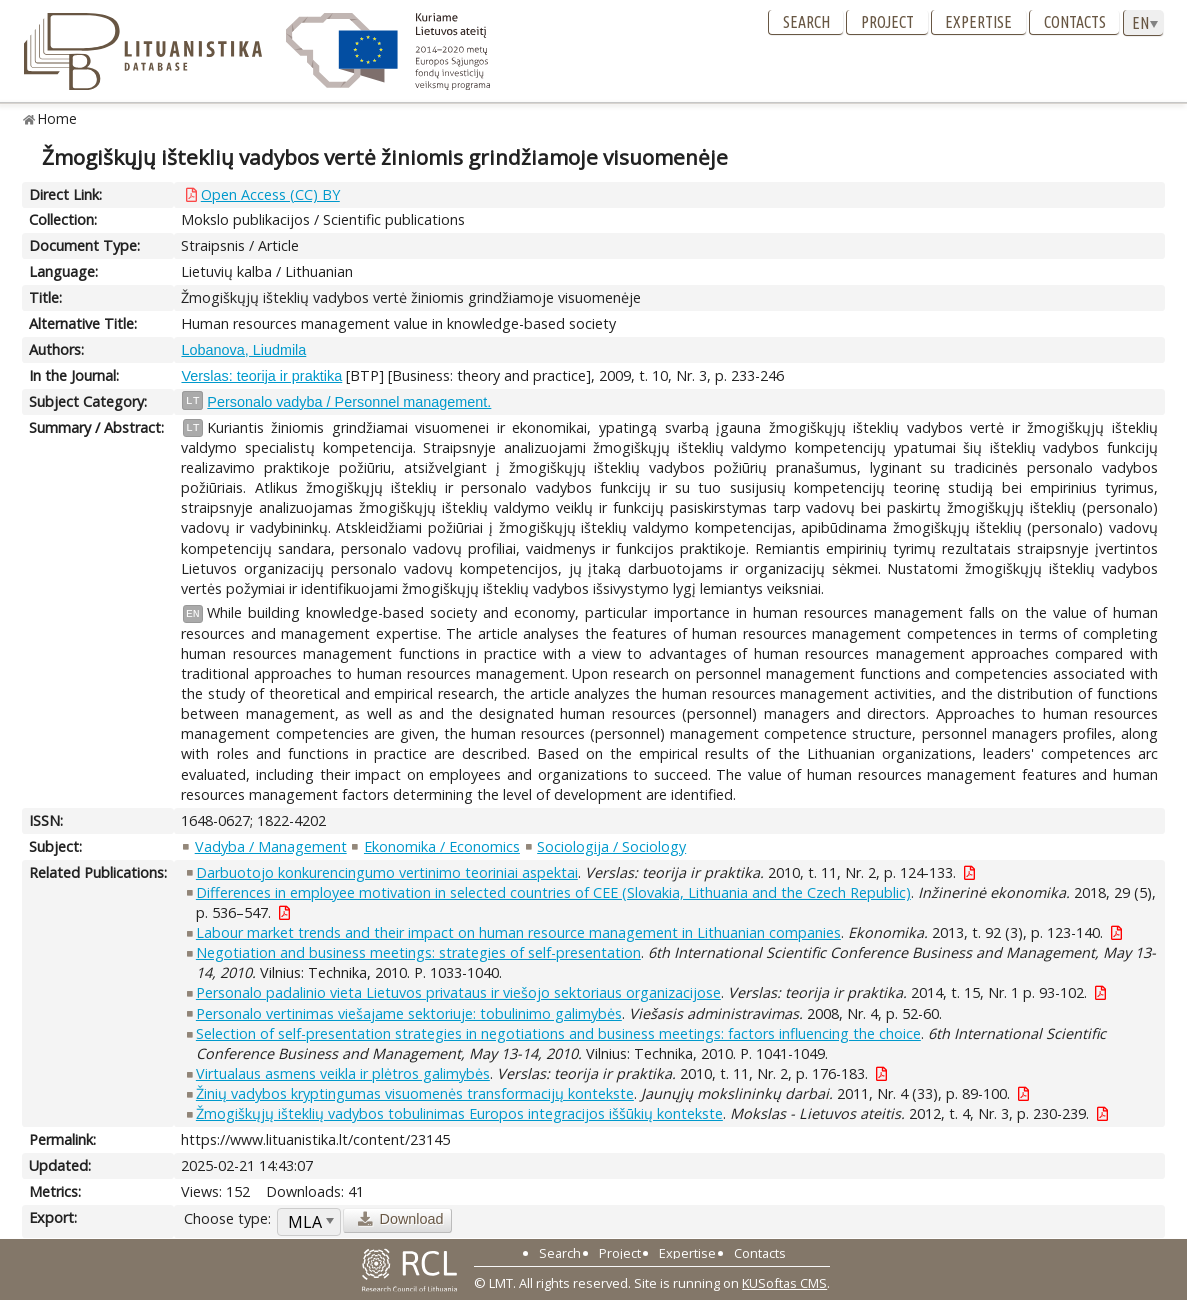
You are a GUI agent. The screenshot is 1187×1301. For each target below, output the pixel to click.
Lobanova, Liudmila (243, 350)
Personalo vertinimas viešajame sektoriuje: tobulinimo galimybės (409, 1013)
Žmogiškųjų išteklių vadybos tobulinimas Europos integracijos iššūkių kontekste (459, 1113)
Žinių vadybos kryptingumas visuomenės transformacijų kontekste (415, 1093)
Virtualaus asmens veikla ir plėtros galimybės (343, 1073)
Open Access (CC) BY (270, 194)
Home (57, 118)
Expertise (978, 22)
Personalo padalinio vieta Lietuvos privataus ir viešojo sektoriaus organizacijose (458, 992)
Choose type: (227, 1218)
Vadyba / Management (271, 846)
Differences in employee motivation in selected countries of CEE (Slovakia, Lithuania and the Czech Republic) (553, 892)
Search (806, 22)
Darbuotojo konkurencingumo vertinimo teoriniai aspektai (387, 872)
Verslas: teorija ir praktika (261, 376)
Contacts (1075, 22)
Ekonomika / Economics (442, 846)
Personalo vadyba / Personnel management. (349, 402)
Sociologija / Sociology (611, 846)
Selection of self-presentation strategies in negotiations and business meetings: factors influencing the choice (558, 1033)
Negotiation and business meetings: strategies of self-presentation (418, 952)
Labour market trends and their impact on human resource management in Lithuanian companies (518, 932)
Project (887, 22)
